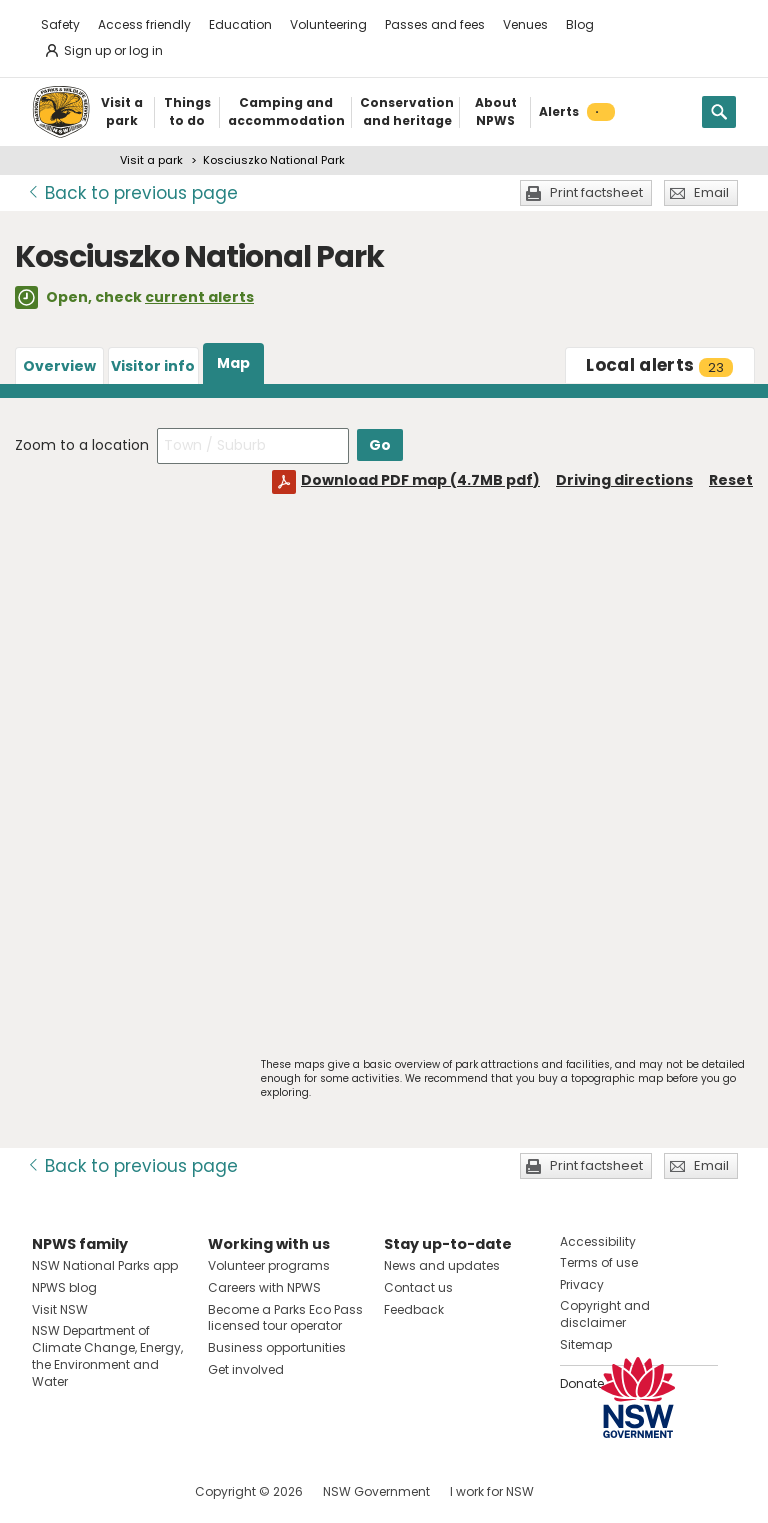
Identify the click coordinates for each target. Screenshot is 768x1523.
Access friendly (144, 24)
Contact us (418, 1287)
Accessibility (598, 1241)
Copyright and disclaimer (605, 1314)
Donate (582, 1383)
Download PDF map (420, 480)
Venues (525, 24)
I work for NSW (492, 1491)
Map (233, 363)
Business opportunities (277, 1347)
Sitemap (586, 1344)
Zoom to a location (82, 445)
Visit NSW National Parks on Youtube (136, 1491)
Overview (59, 366)
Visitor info (153, 366)
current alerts (199, 297)
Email (711, 192)
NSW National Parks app (105, 1265)
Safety (60, 24)
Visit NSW (60, 1309)
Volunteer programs (269, 1265)
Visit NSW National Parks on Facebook (50, 1491)
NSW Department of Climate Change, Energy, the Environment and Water (107, 1355)
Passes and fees (435, 24)
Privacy (582, 1284)
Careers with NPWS (264, 1287)
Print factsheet (596, 192)
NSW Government (376, 1491)
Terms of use (599, 1262)
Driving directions (624, 480)
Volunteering (328, 24)
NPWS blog (64, 1287)
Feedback (414, 1309)
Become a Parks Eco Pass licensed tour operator (285, 1318)
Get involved (246, 1369)
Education (240, 24)
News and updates (442, 1265)
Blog (580, 24)
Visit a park (151, 160)
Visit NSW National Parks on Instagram (93, 1491)
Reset (731, 480)
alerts (659, 365)
